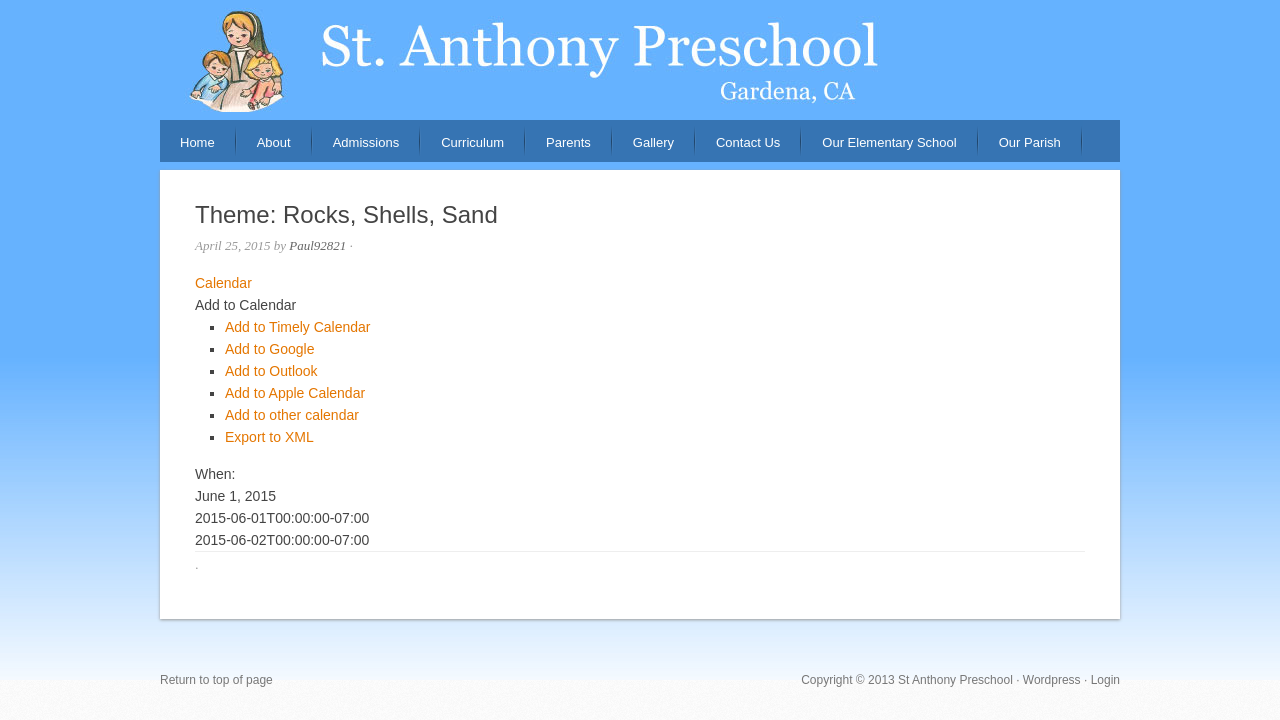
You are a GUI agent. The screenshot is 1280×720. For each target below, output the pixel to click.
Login (1105, 680)
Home (197, 142)
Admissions (356, 148)
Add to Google (270, 349)
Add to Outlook (271, 371)
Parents (558, 148)
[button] (245, 305)
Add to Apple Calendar (295, 393)
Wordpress (1052, 680)
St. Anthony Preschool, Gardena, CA (640, 60)
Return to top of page (216, 680)
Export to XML (269, 437)
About (264, 148)
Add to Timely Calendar (298, 327)
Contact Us (748, 142)
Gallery (653, 142)
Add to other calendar (292, 415)
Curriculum (472, 142)
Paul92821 (317, 245)
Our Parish (1030, 142)
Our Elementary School (889, 142)
